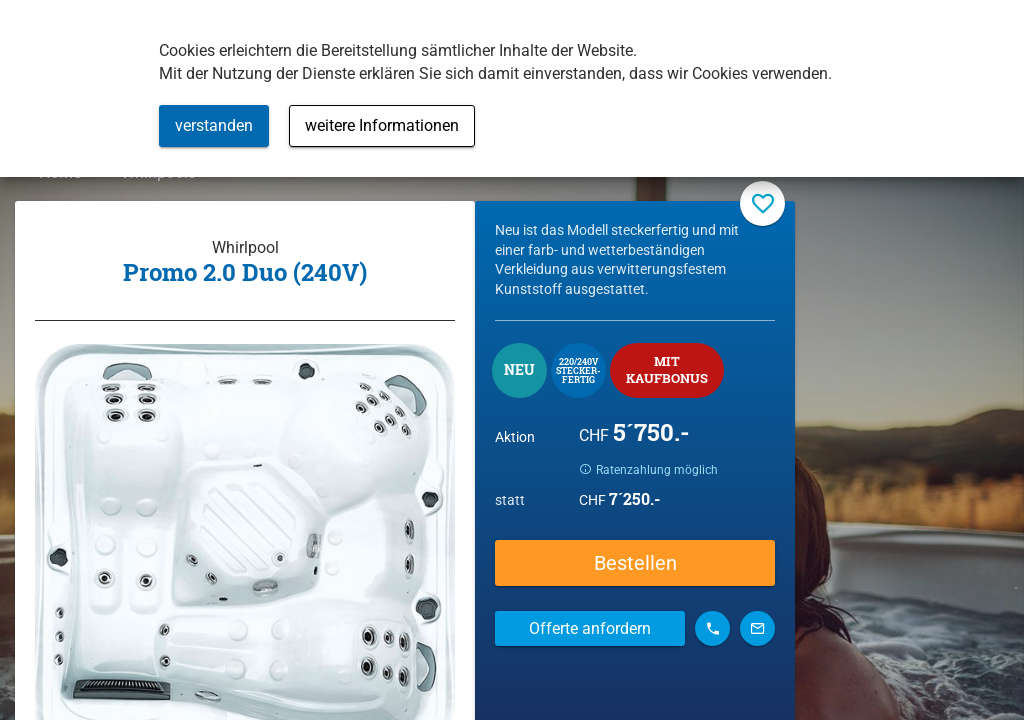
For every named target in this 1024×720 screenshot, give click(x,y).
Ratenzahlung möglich (677, 477)
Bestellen (635, 572)
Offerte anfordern (590, 637)
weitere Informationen (382, 125)
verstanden (214, 125)
